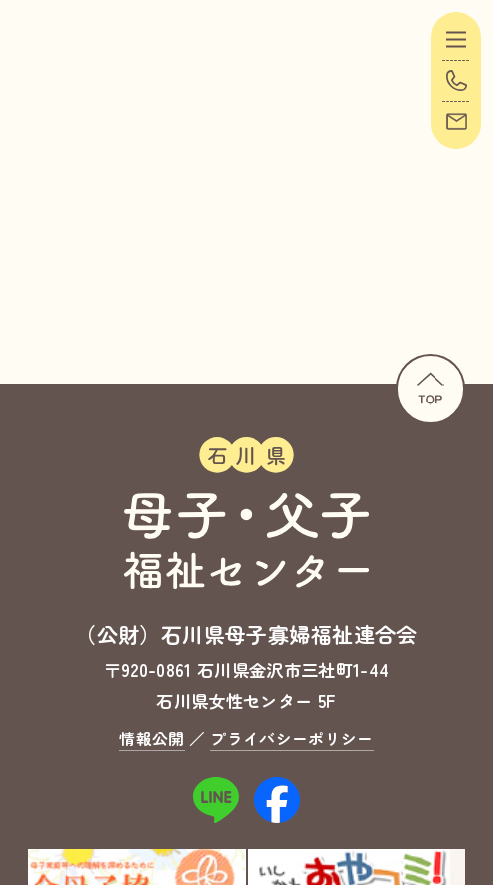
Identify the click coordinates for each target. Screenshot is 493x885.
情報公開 (151, 738)
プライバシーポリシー (291, 738)
